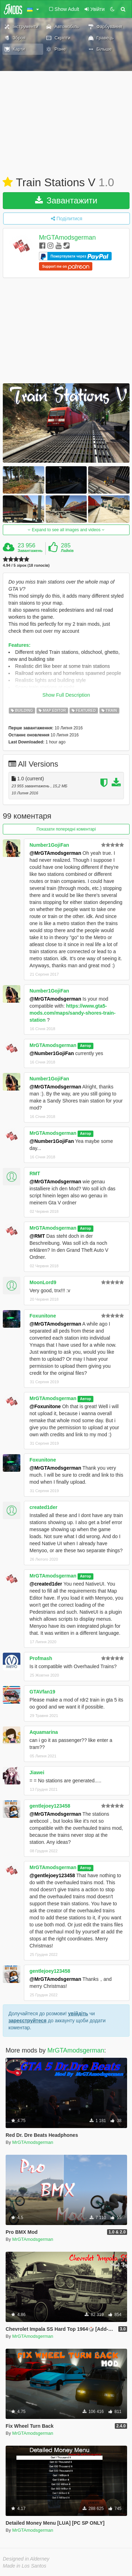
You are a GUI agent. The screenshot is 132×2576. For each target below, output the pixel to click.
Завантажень (30, 550)
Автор (85, 1045)
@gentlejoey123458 (52, 1875)
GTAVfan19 (42, 1691)
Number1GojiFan (49, 845)
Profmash (40, 1658)
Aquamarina (43, 1732)
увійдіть (78, 2013)
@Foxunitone (45, 1406)
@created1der (45, 1584)
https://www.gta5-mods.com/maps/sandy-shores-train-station (72, 1013)
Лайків (67, 550)
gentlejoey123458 (49, 1806)
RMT (34, 1173)
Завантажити (66, 200)
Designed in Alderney (26, 2559)
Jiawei (36, 1772)
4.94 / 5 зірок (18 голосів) (26, 565)
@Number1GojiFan (51, 1053)
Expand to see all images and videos (66, 529)
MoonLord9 (42, 1282)
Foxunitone (42, 1316)
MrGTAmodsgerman (67, 237)
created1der (43, 1507)
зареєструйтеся (27, 2020)
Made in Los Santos (24, 2566)
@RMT (37, 1236)
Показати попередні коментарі (66, 829)
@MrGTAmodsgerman (55, 853)
